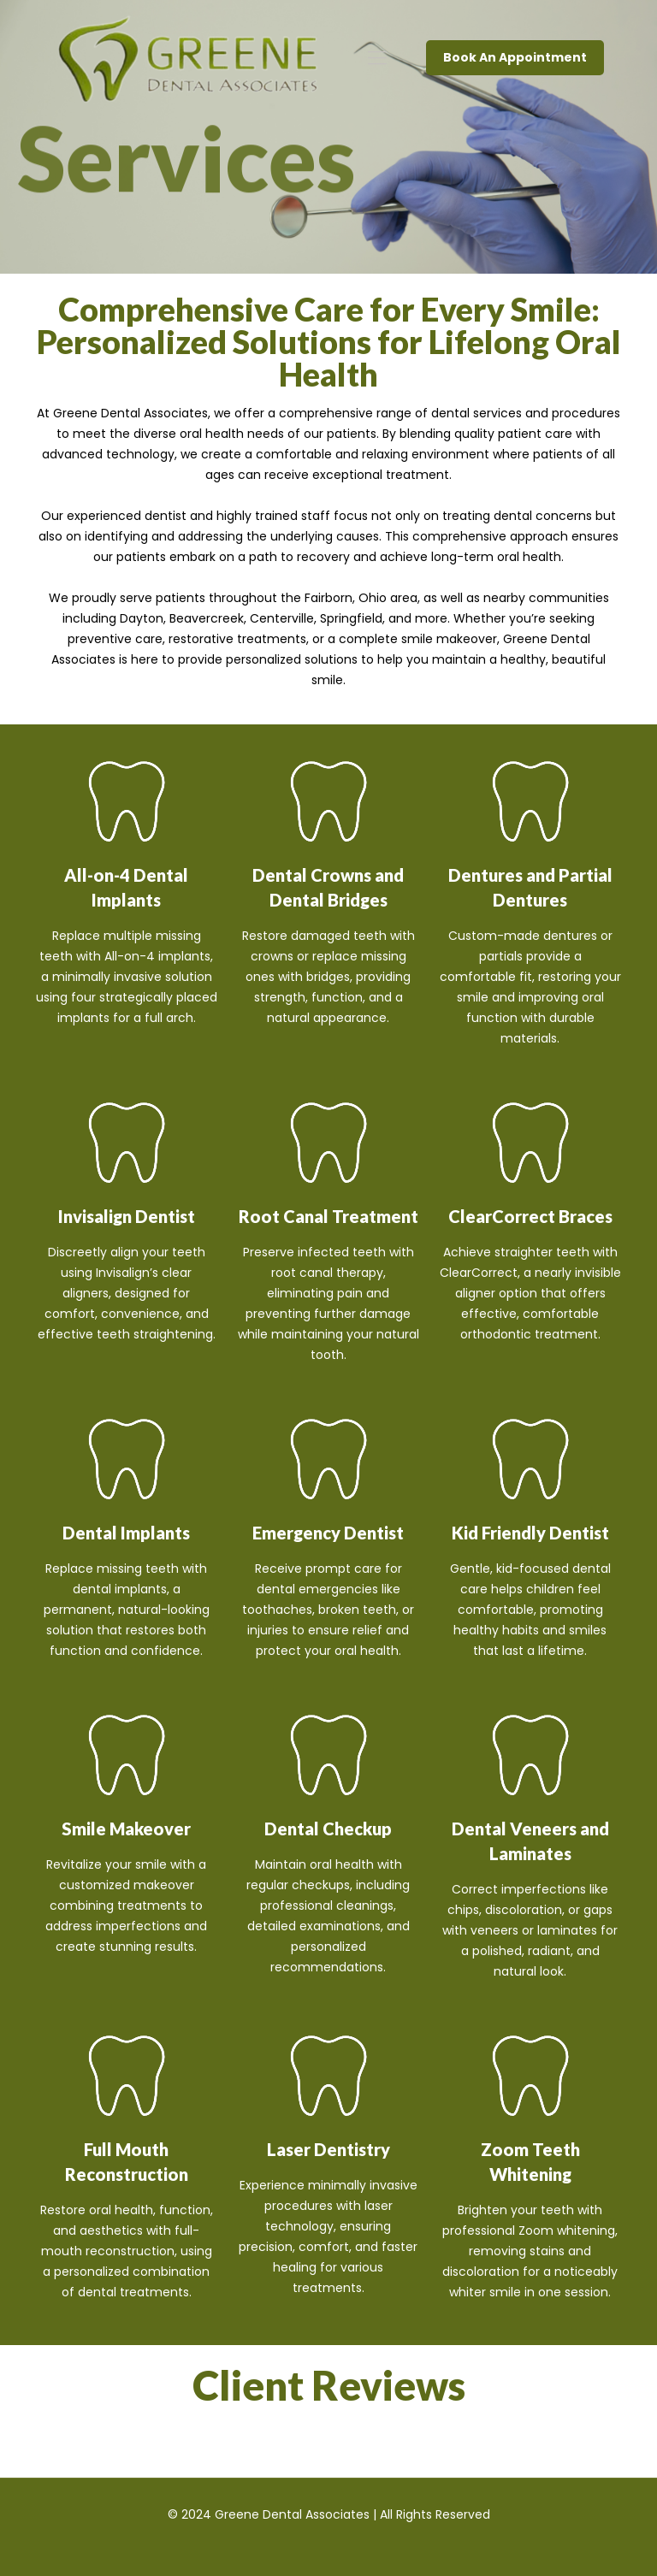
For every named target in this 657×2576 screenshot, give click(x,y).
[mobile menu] (377, 58)
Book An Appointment (515, 57)
